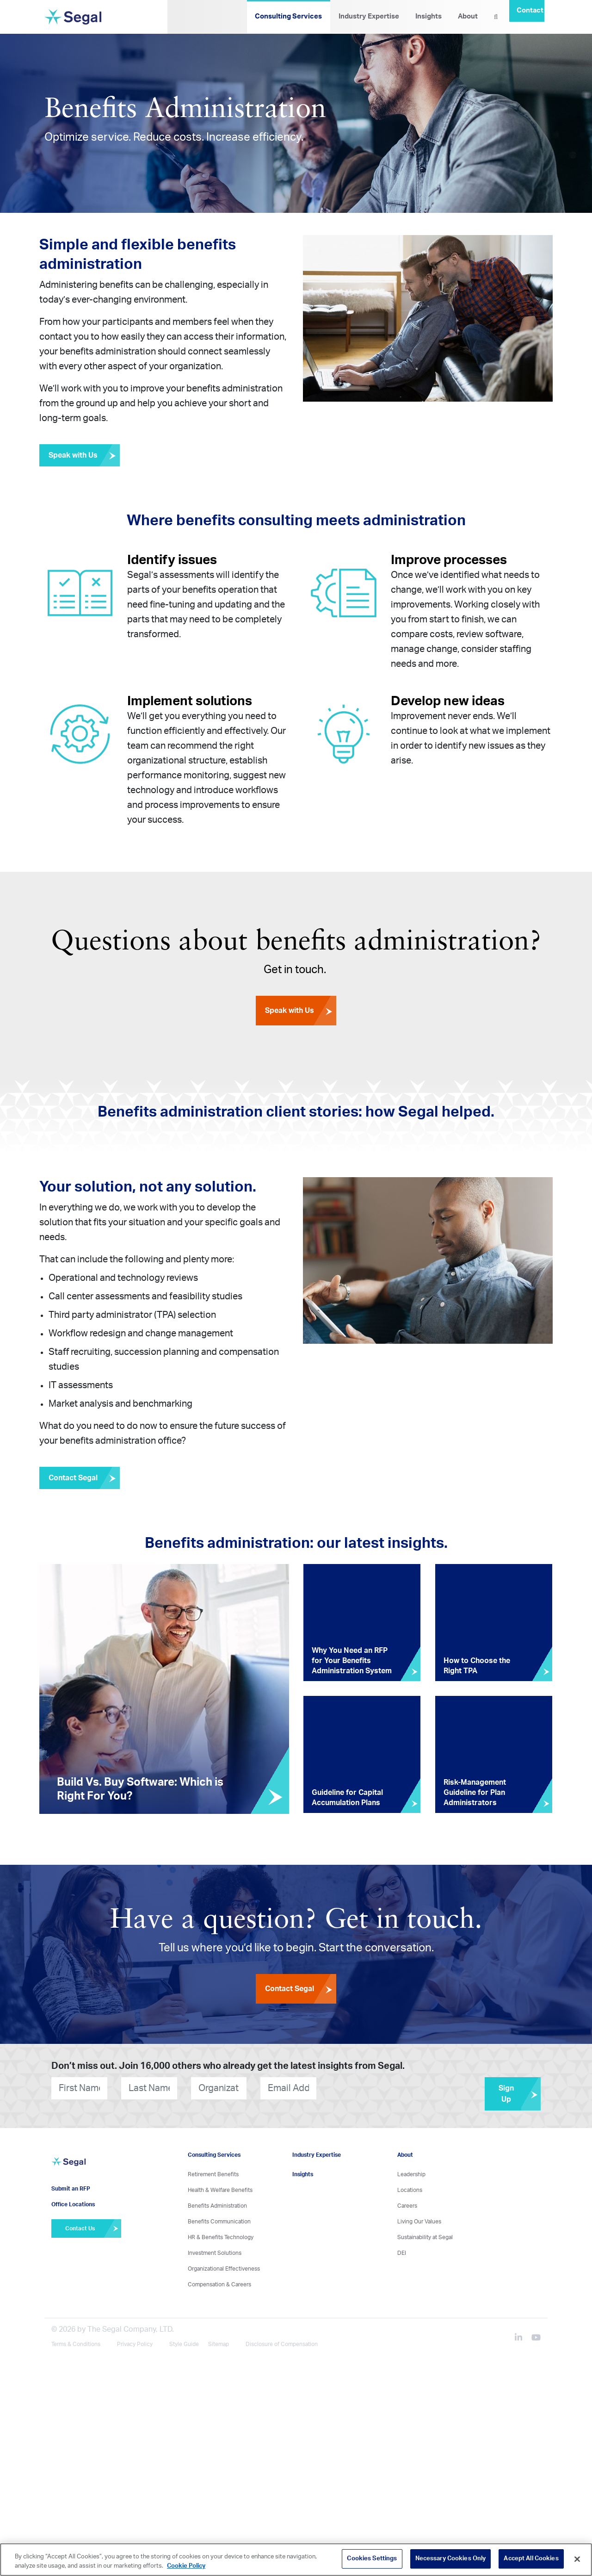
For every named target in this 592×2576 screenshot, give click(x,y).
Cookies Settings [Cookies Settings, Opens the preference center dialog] (372, 2559)
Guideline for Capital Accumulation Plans (347, 1797)
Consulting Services (288, 16)
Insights (428, 16)
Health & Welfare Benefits (220, 2190)
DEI (401, 2253)
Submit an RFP (70, 2188)
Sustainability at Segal (425, 2237)
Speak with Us (84, 455)
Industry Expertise (369, 16)
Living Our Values (419, 2221)
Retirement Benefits (213, 2174)
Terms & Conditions (75, 2344)
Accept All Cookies (531, 2559)
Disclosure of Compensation (282, 2344)
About (468, 16)
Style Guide (184, 2344)
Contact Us (93, 2228)
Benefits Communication (219, 2221)
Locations (409, 2190)
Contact (530, 10)
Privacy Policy (135, 2344)
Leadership (411, 2174)
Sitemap (218, 2344)
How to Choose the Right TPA (477, 1666)
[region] (296, 2559)
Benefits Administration (217, 2206)
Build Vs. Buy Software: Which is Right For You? (140, 1789)
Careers (407, 2206)
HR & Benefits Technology (220, 2237)
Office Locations (73, 2204)
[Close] (577, 2559)
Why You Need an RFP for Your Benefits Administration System (352, 1661)
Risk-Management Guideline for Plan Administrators (475, 1792)
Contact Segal (84, 1478)
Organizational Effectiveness (224, 2269)
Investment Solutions (214, 2253)
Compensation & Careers (219, 2284)
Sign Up (520, 2093)
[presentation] (372, 2088)
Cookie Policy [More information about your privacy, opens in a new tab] (186, 2566)
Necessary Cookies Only (450, 2559)
